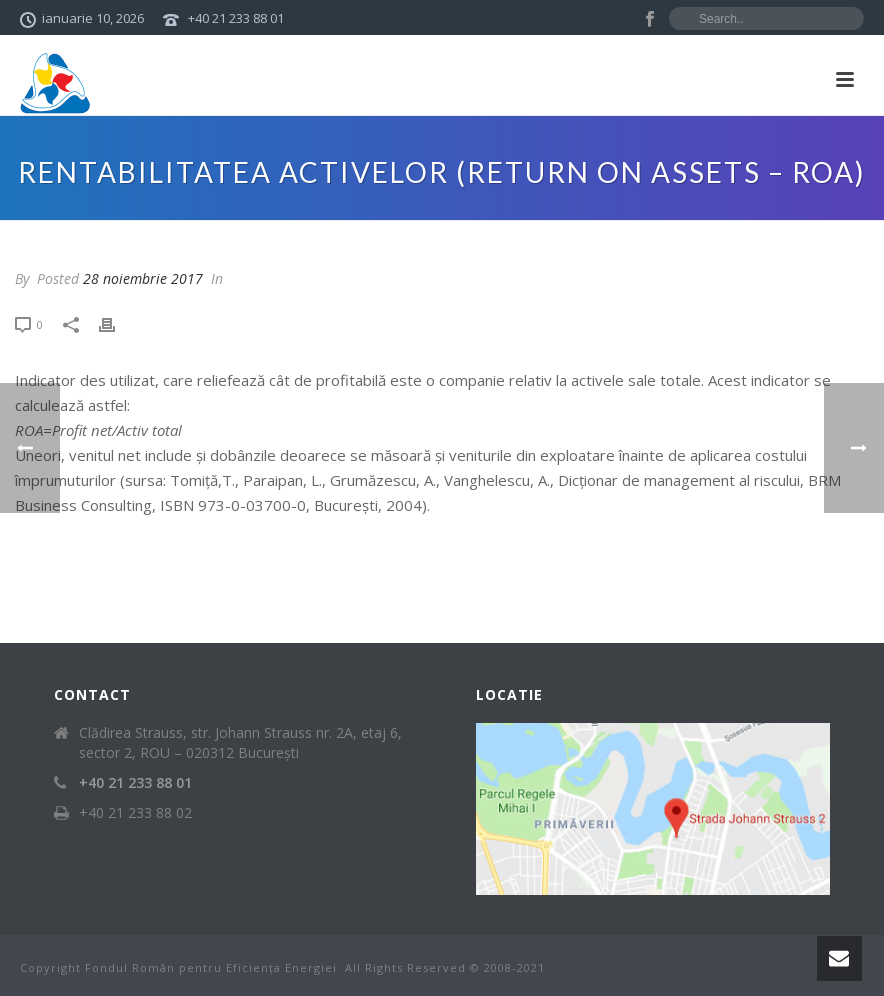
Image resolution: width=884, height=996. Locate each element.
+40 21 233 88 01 (236, 18)
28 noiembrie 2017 (143, 278)
